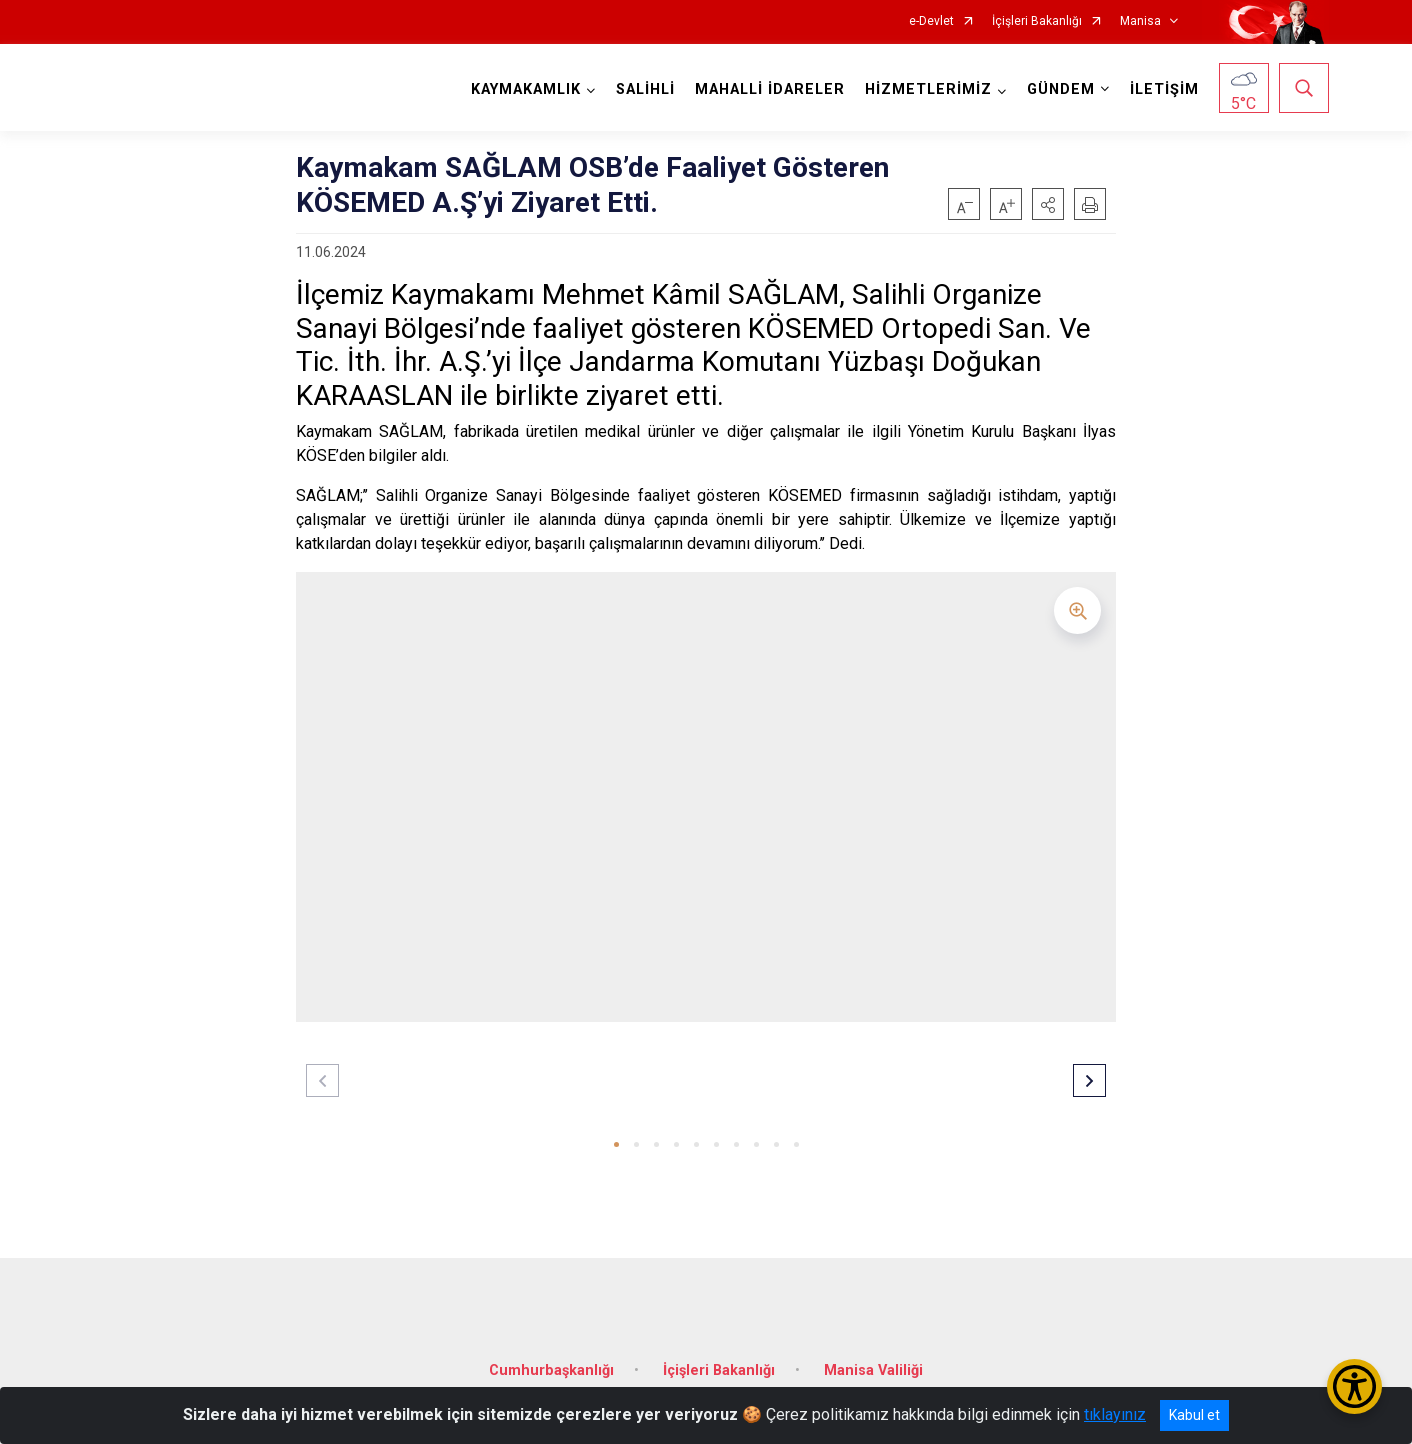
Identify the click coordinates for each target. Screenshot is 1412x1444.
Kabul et (1194, 1415)
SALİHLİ (645, 89)
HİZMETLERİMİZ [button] (928, 89)
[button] (1048, 204)
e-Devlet (931, 21)
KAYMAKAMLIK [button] (526, 89)
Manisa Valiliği (873, 1370)
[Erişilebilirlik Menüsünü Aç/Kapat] (1354, 1386)
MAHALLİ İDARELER (770, 89)
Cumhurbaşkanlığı (551, 1370)
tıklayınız (1115, 1414)
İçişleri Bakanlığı (1037, 21)
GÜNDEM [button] (1061, 89)
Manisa (1140, 21)
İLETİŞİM (1164, 89)
